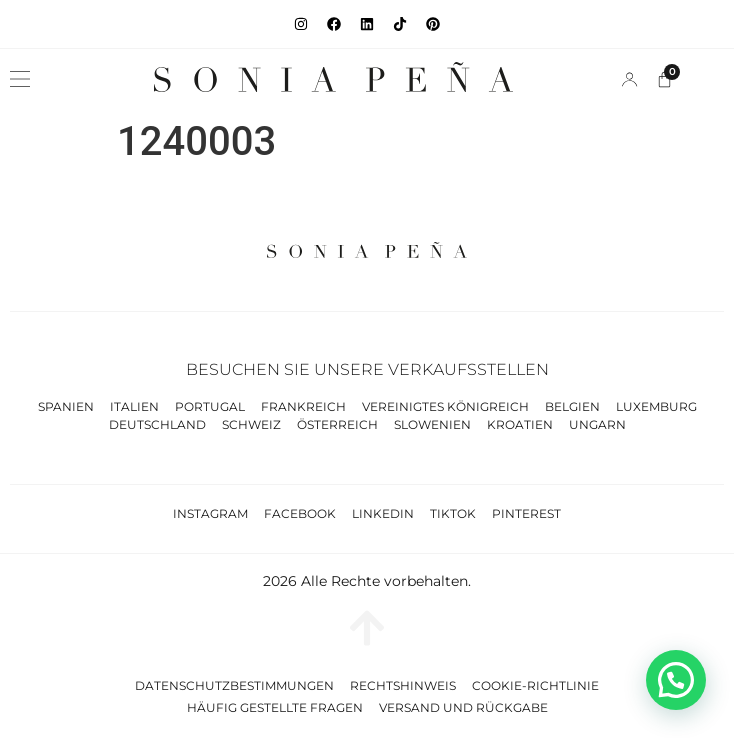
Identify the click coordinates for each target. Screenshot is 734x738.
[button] (20, 79)
